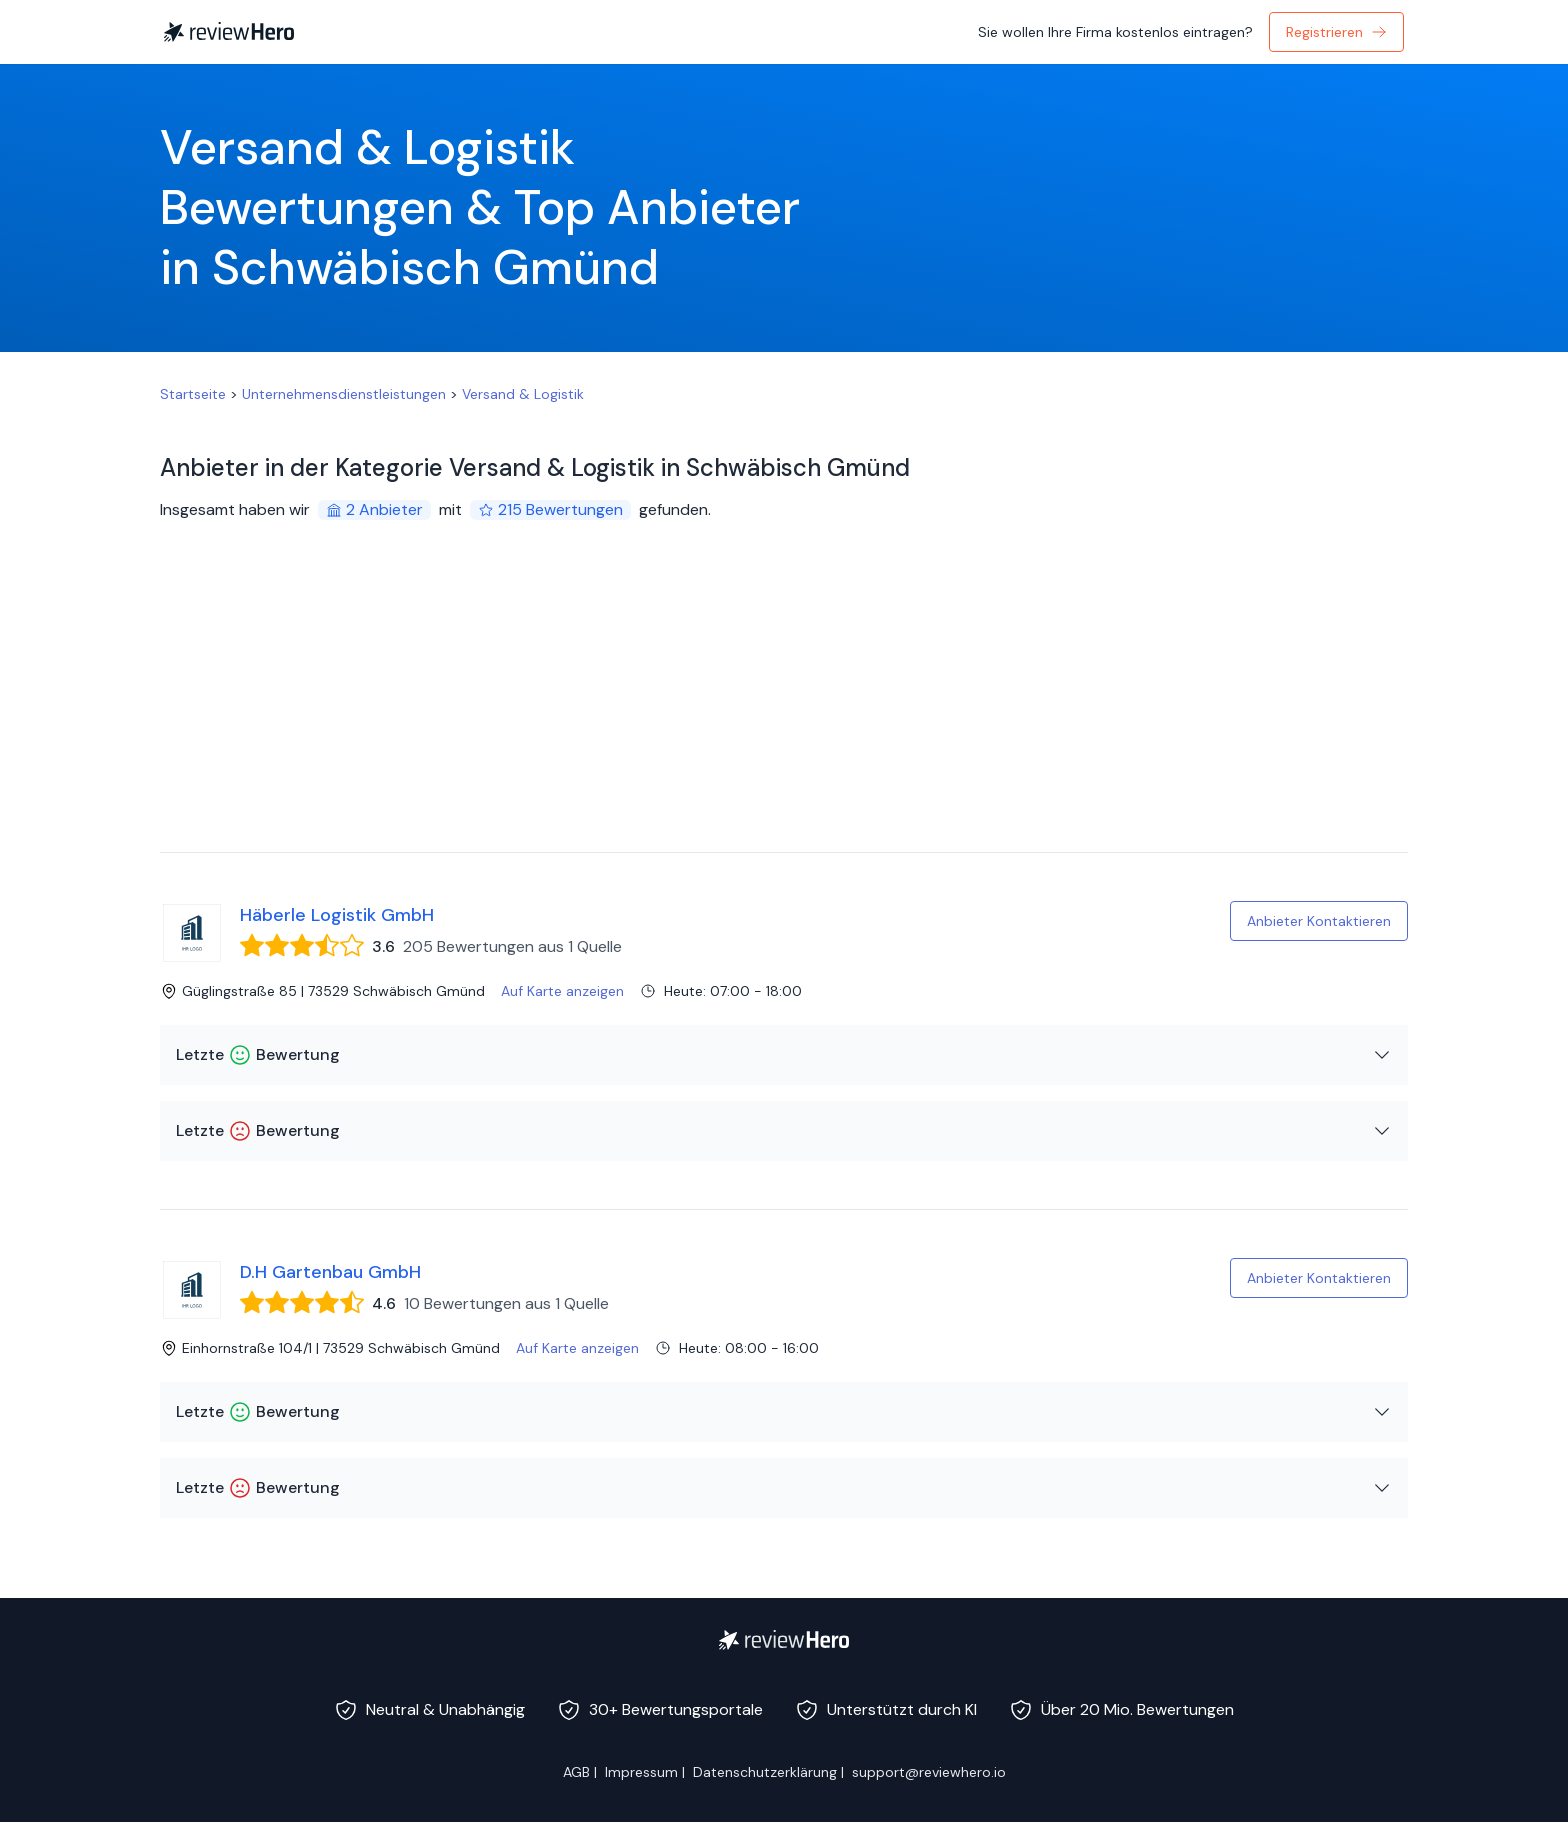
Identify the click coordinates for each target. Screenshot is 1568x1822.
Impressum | (645, 1772)
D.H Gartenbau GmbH (330, 1272)
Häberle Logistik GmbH (337, 915)
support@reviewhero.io (929, 1772)
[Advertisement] (784, 702)
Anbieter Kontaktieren (1319, 921)
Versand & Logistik (523, 394)
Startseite (193, 394)
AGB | (580, 1772)
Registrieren (1336, 32)
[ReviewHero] (784, 1640)
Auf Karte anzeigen (562, 991)
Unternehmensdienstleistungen (344, 394)
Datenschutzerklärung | (768, 1772)
